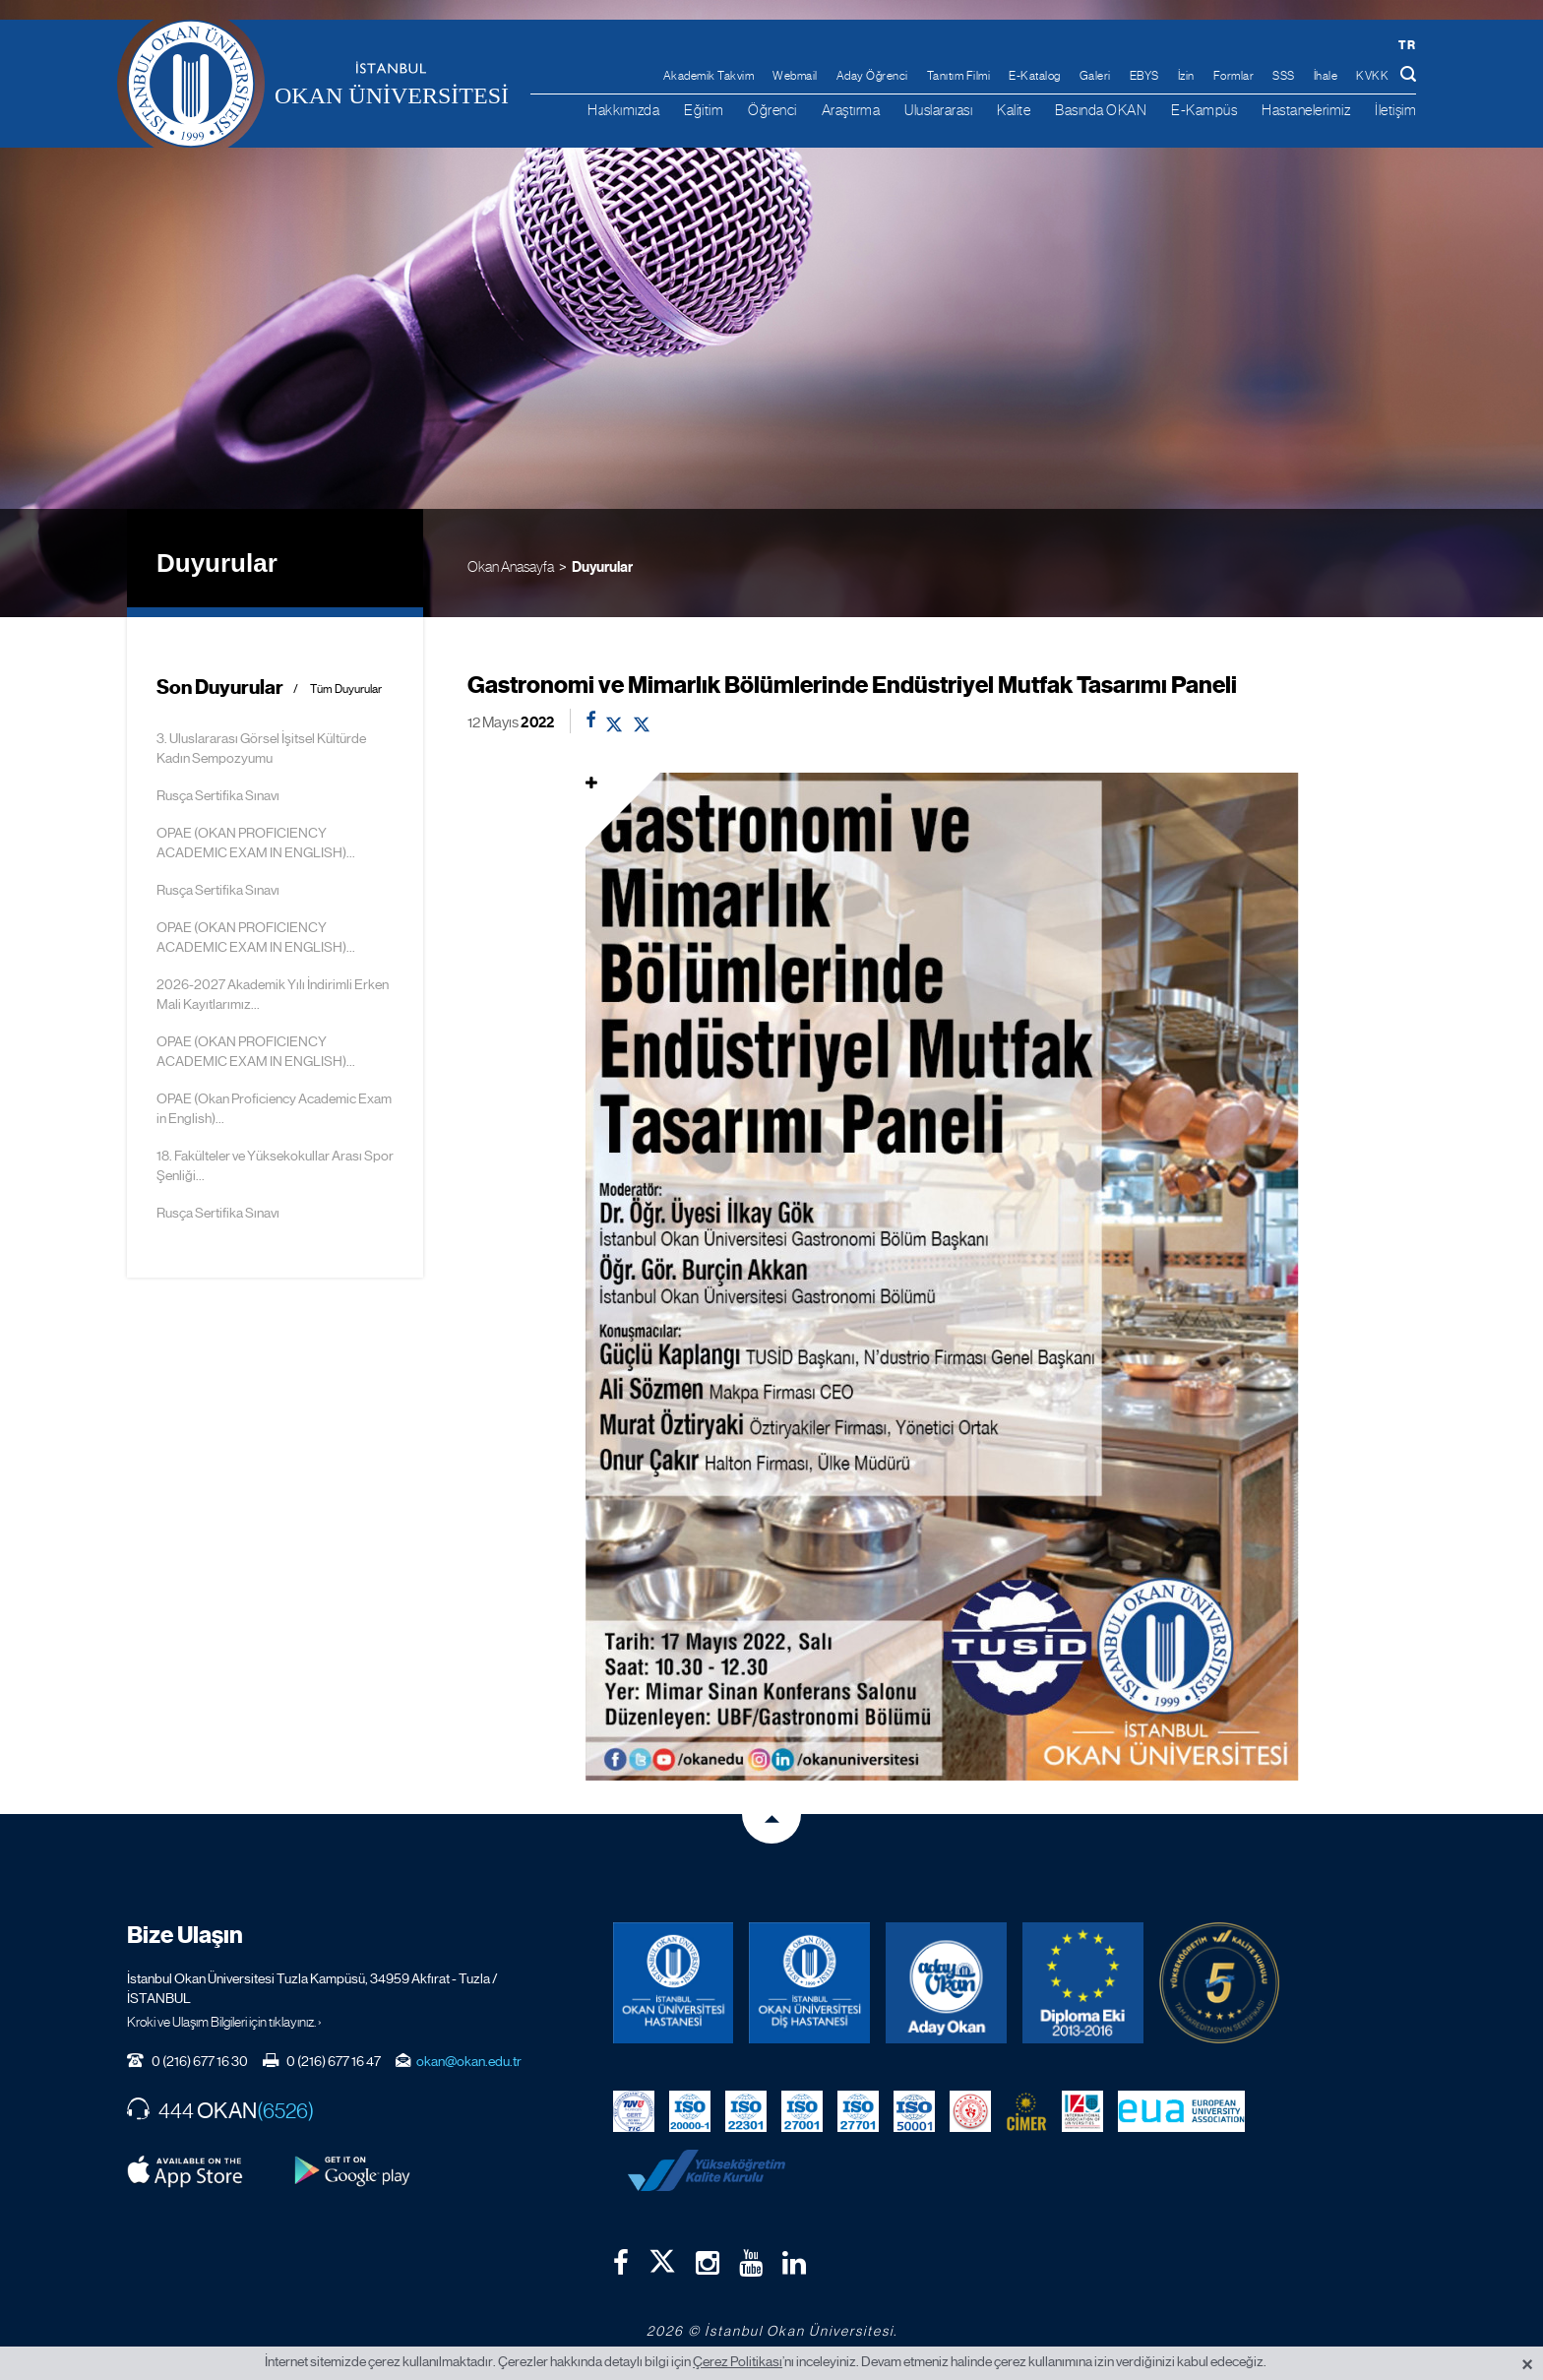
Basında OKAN (1100, 109)
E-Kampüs (1204, 109)
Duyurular (602, 567)
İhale (1326, 76)
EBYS (1144, 76)
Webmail (795, 76)
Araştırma (851, 109)
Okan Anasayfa (510, 566)
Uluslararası (938, 109)
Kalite (1013, 109)
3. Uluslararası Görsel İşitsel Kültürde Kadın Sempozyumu (261, 748)
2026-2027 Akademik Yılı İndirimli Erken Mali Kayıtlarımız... (272, 994)
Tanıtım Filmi (959, 76)
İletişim (1395, 109)
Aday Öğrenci (872, 76)
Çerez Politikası (737, 2361)
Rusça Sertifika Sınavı (217, 795)
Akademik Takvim (709, 76)
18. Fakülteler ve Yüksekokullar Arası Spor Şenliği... (275, 1165)
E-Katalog (1035, 76)
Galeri (1095, 76)
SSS (1283, 76)
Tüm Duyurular (346, 689)
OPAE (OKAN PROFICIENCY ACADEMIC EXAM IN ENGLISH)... (255, 842)
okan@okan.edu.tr (469, 2061)
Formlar (1234, 76)
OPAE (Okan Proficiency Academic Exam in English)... (274, 1108)
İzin (1186, 76)
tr (1406, 44)
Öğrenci (772, 109)
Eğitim (703, 109)
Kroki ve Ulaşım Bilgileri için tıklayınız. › (224, 2022)
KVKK (1372, 76)
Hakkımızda (623, 109)
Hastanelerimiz (1306, 109)
